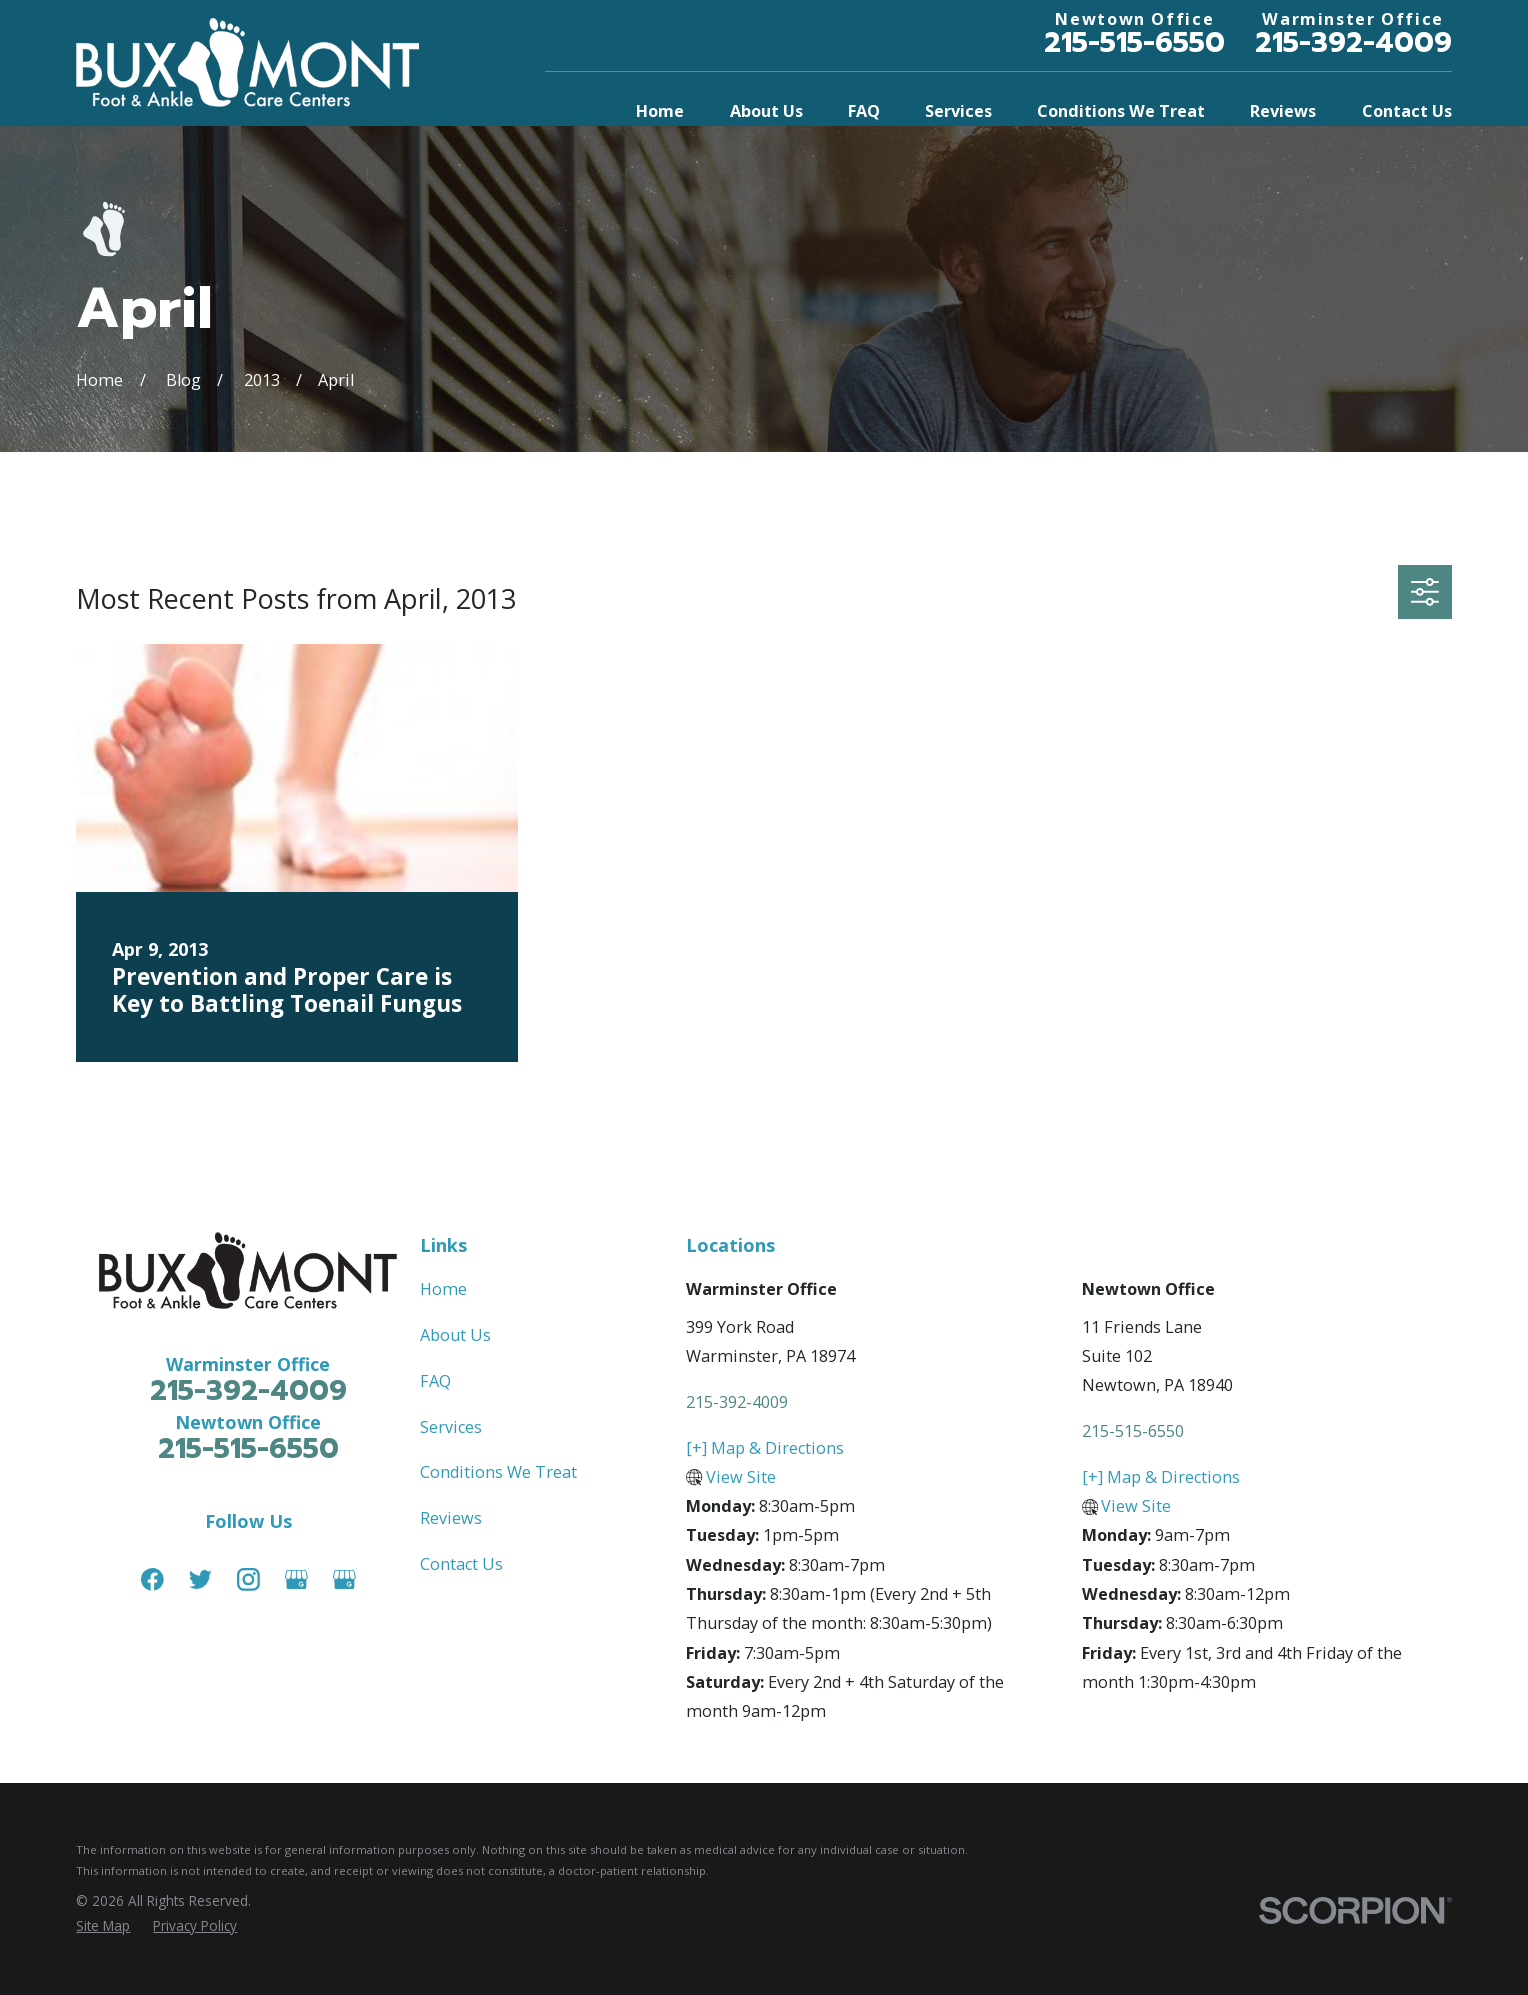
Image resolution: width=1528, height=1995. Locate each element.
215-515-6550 (1134, 43)
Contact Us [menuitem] (1407, 111)
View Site (741, 1477)
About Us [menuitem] (766, 111)
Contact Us (461, 1564)
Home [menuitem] (660, 111)
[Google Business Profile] (296, 1579)
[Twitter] (200, 1579)
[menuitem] (103, 1926)
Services (451, 1427)
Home (443, 1289)
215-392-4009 (1353, 43)
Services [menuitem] (958, 111)
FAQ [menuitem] (864, 111)
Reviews (451, 1518)
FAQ (435, 1381)
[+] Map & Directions (765, 1448)
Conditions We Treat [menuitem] (1121, 111)
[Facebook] (152, 1579)
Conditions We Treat (498, 1472)
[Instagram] (248, 1579)
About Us (455, 1335)
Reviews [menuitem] (1283, 111)
